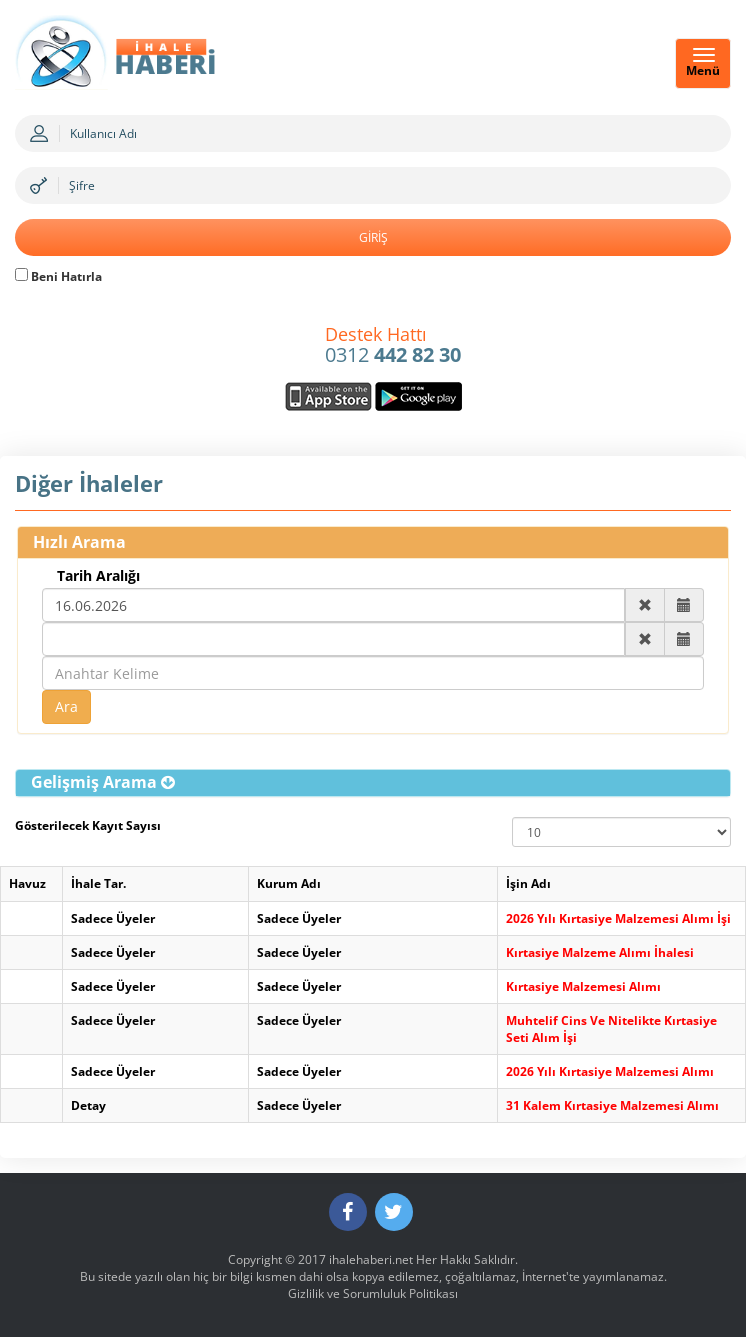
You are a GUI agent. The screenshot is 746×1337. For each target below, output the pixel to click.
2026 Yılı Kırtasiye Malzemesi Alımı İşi (618, 918)
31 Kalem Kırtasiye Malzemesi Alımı (612, 1105)
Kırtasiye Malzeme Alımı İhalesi (600, 952)
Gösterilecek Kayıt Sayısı (88, 825)
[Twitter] (394, 1212)
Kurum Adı (289, 883)
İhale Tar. (98, 883)
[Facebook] (348, 1212)
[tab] (373, 783)
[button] (103, 782)
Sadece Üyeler (113, 918)
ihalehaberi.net (371, 1259)
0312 (393, 346)
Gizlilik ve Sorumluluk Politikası (373, 1293)
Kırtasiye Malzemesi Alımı (583, 986)
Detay (88, 1105)
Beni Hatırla (58, 276)
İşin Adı (528, 883)
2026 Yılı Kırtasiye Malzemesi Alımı (610, 1071)
